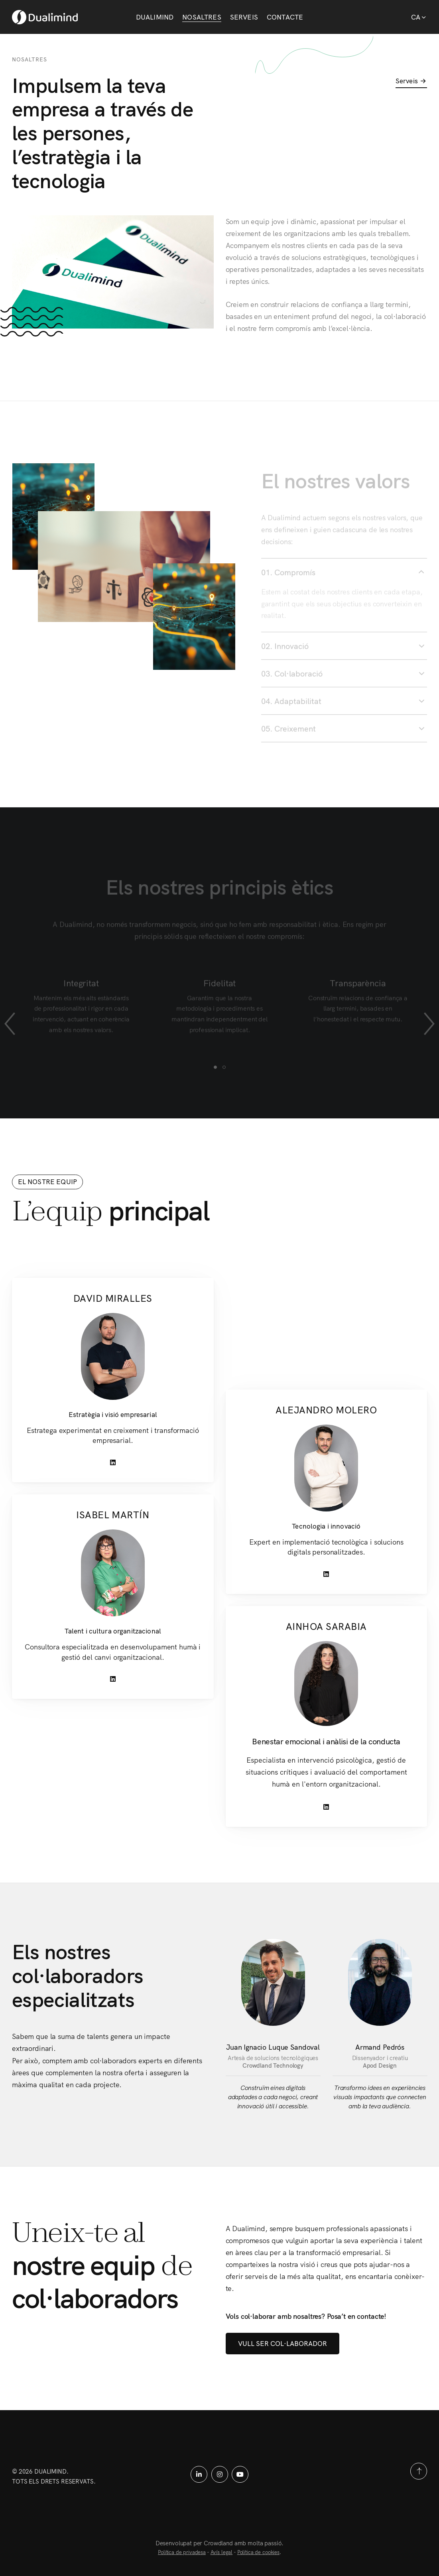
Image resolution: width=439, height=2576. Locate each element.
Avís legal (222, 2552)
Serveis (244, 17)
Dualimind (154, 17)
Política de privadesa (182, 2552)
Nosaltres (201, 17)
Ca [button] (419, 17)
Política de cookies (258, 2552)
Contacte (285, 17)
